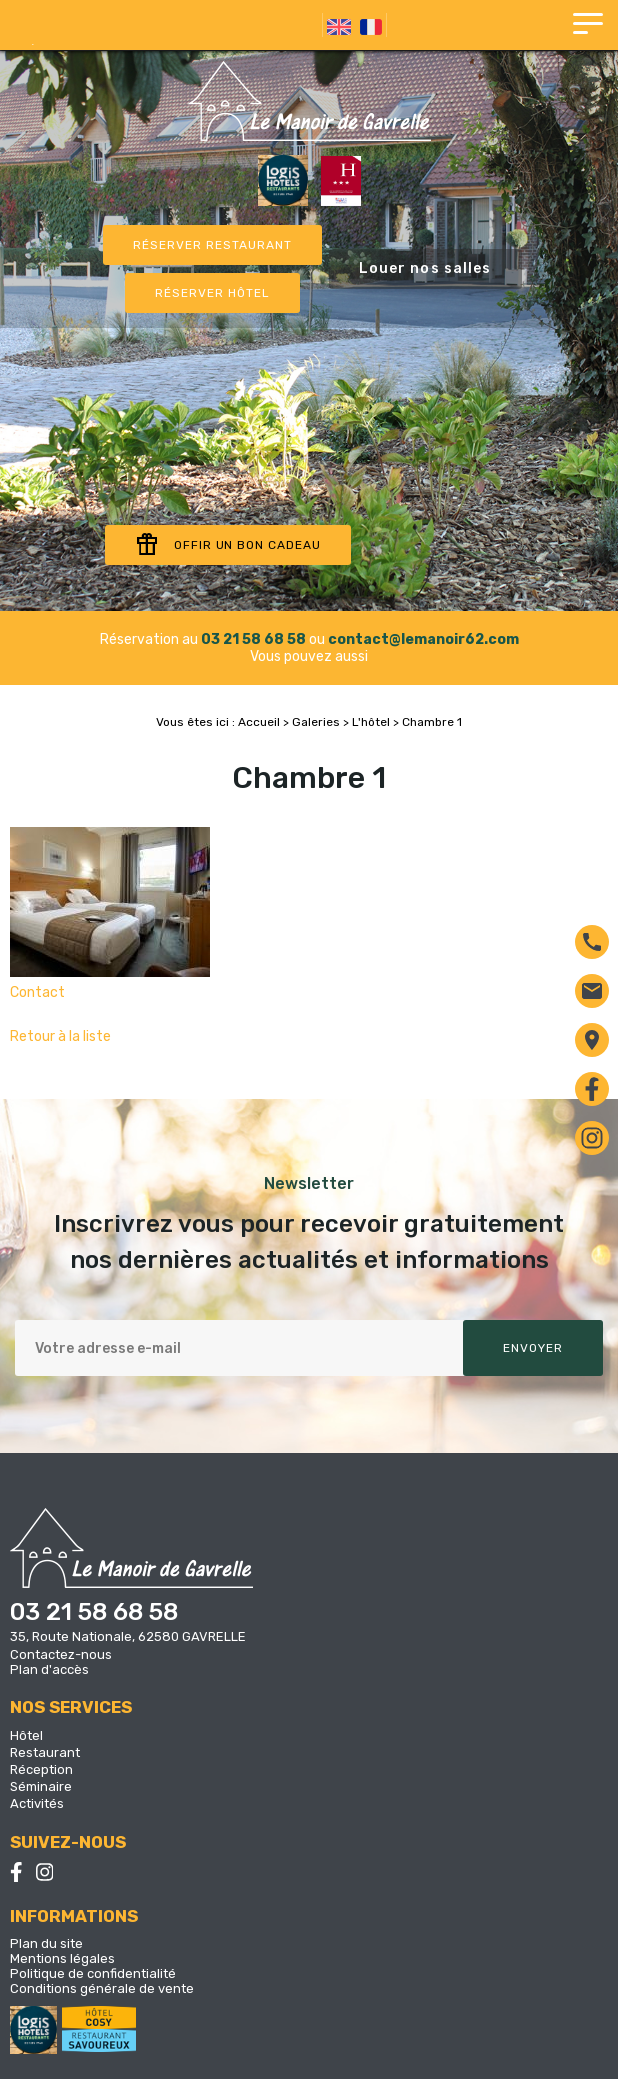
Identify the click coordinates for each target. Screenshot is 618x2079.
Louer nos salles (425, 268)
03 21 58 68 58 (253, 639)
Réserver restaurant (212, 245)
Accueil (259, 722)
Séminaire (41, 1786)
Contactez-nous (61, 1654)
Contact (37, 992)
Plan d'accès (49, 1669)
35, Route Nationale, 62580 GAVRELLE (128, 1636)
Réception (41, 1769)
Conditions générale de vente (102, 1988)
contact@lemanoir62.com (423, 639)
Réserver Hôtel (212, 293)
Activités (37, 1803)
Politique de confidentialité (93, 1973)
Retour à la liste (60, 1036)
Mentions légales (62, 1958)
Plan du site (46, 1943)
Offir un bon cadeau (228, 545)
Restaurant (45, 1752)
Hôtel (26, 1735)
